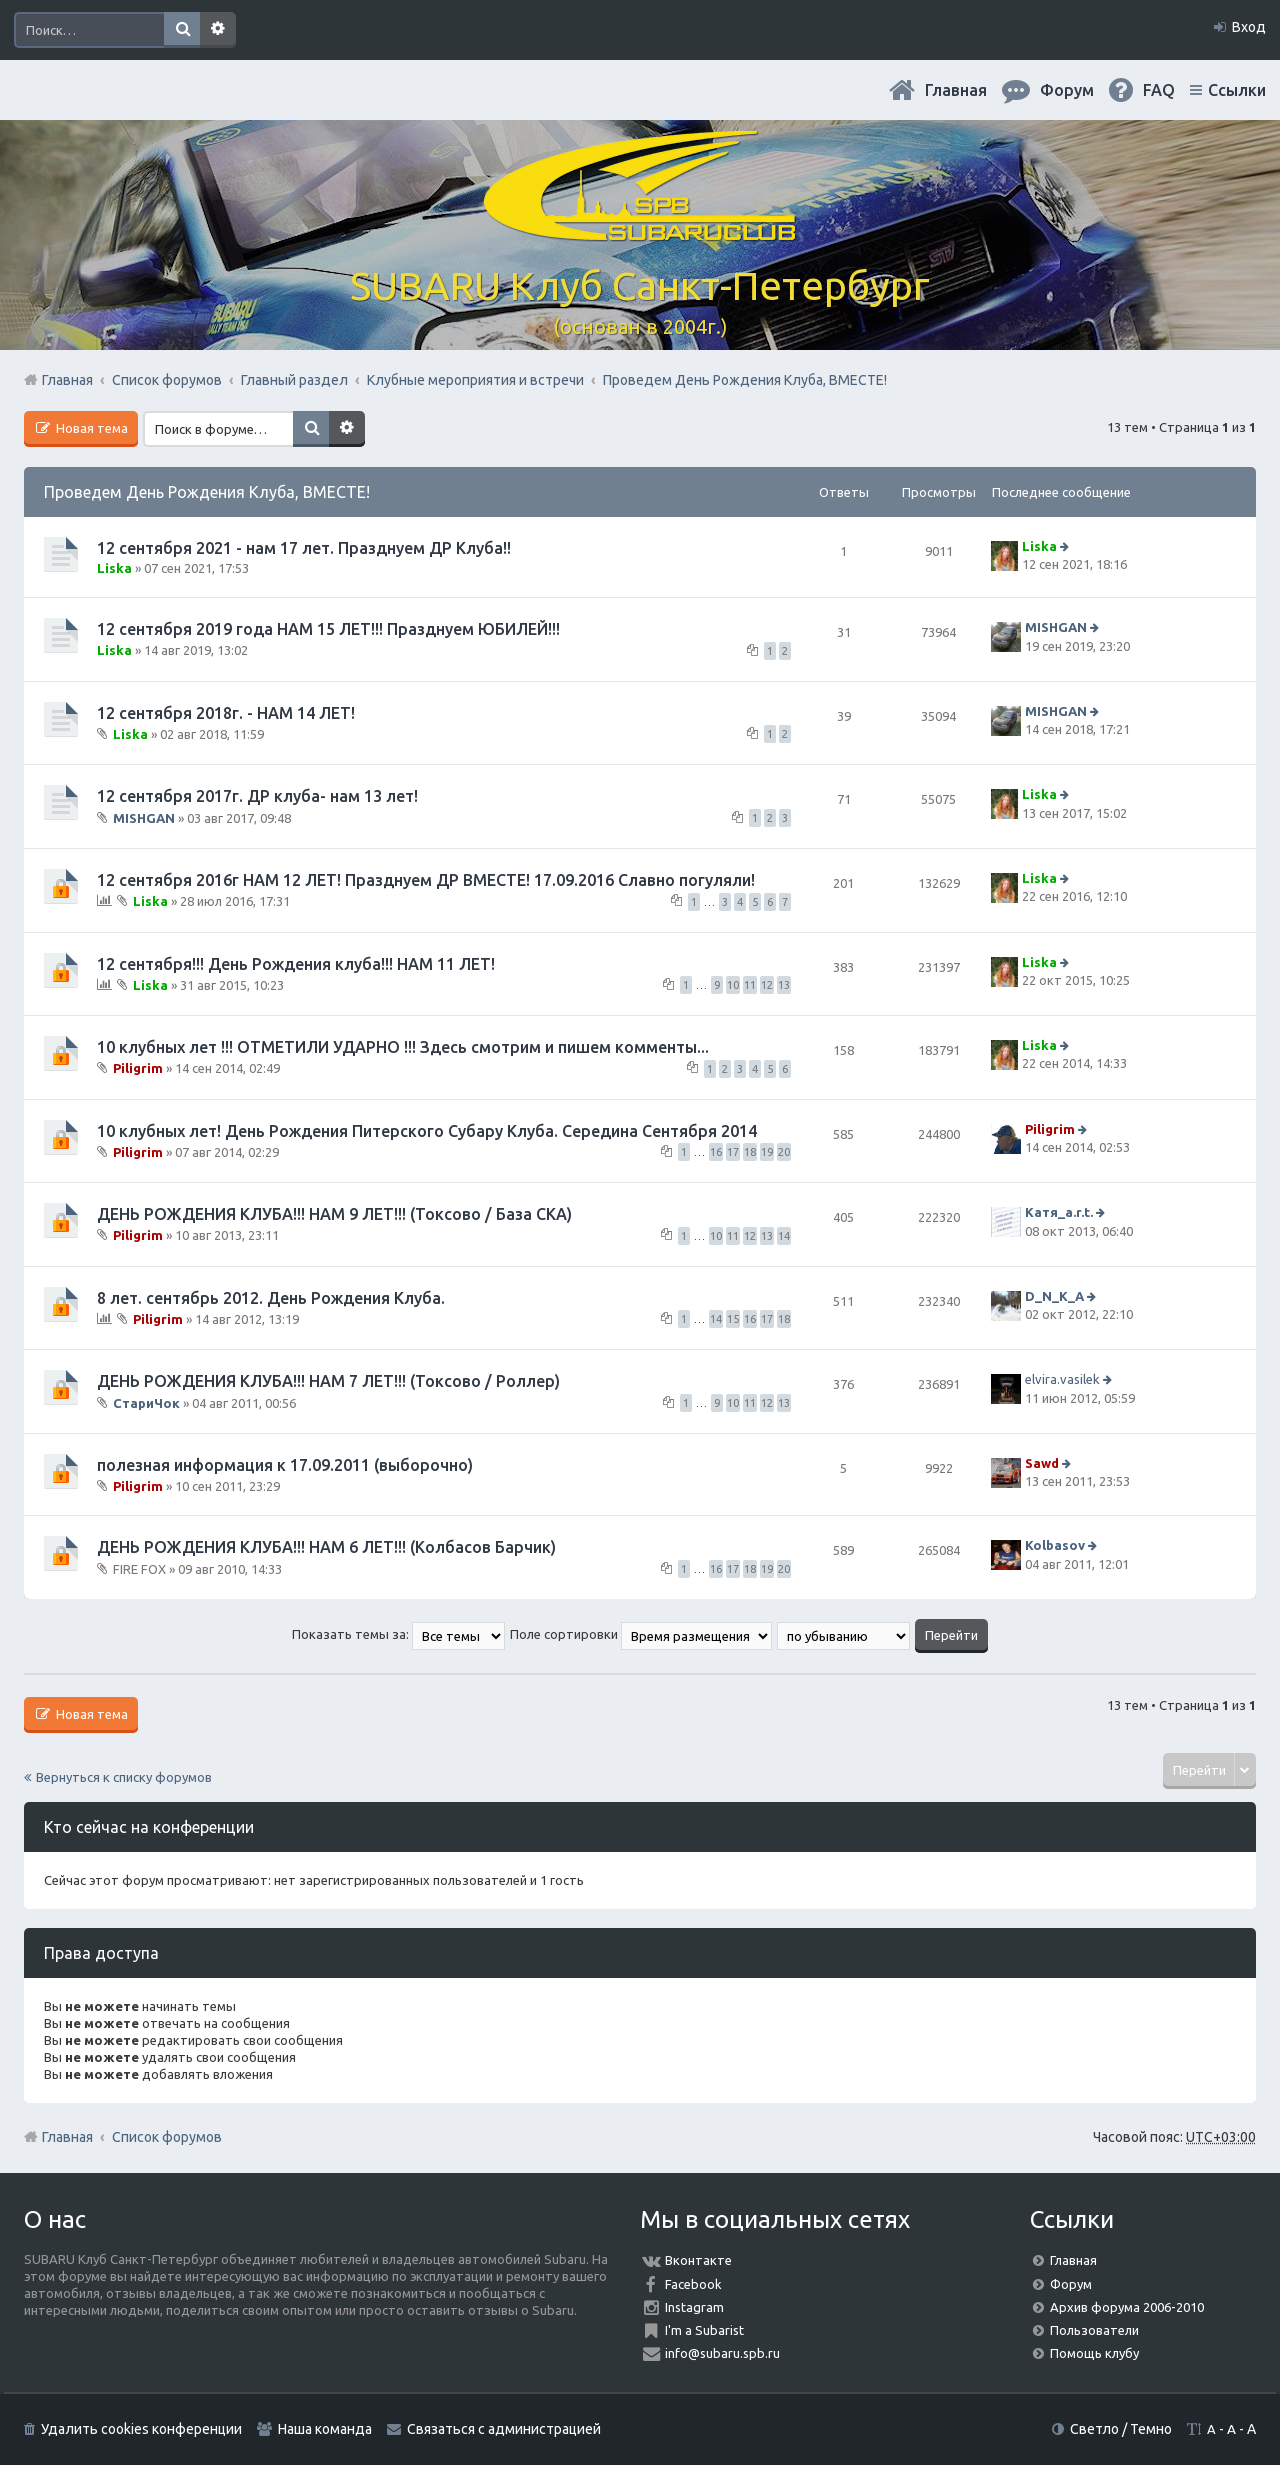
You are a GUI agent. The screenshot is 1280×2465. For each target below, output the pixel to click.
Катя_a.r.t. (1059, 1212)
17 (733, 1152)
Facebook (693, 2284)
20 (784, 1152)
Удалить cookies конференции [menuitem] (141, 2429)
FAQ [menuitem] (1159, 90)
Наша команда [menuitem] (325, 2429)
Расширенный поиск (218, 30)
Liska (114, 568)
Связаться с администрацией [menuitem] (504, 2429)
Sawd (1042, 1463)
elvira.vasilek (1062, 1379)
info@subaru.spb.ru (722, 2353)
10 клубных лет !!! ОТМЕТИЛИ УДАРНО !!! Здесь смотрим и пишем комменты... (403, 1047)
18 (750, 1152)
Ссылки (1237, 90)
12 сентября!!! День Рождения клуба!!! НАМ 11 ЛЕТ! (296, 964)
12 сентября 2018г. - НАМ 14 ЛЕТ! (226, 713)
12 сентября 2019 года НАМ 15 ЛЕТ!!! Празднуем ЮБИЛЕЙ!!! (328, 629)
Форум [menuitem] (1067, 90)
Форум (1071, 2284)
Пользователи (1094, 2330)
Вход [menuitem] (1249, 27)
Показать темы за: (398, 1634)
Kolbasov (1055, 1545)
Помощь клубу (1094, 2353)
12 (767, 985)
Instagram (694, 2307)
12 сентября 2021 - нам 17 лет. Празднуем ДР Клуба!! (304, 548)
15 (733, 1319)
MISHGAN (1056, 628)
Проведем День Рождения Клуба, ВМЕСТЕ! (207, 492)
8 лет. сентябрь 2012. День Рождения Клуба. (271, 1298)
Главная (956, 90)
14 (784, 1236)
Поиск (182, 30)
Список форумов (167, 2137)
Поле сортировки (641, 1634)
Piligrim (138, 1068)
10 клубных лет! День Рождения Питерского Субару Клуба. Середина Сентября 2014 (427, 1131)
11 (750, 985)
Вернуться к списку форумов (124, 1777)
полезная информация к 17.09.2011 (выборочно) (285, 1465)
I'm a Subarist (704, 2330)
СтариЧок (146, 1402)
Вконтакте (698, 2260)
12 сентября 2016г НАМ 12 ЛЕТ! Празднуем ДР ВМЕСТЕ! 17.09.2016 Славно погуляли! (426, 880)
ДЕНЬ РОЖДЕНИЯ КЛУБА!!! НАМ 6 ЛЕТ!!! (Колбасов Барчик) (326, 1547)
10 (733, 985)
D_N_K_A (1054, 1296)
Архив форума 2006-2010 (1127, 2307)
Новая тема (90, 428)
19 (767, 1152)
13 (784, 985)
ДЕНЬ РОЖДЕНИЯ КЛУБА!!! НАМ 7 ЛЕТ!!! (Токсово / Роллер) (328, 1381)
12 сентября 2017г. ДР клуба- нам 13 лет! (257, 796)
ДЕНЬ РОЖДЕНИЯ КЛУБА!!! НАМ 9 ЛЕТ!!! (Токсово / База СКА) (334, 1214)
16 (716, 1152)
